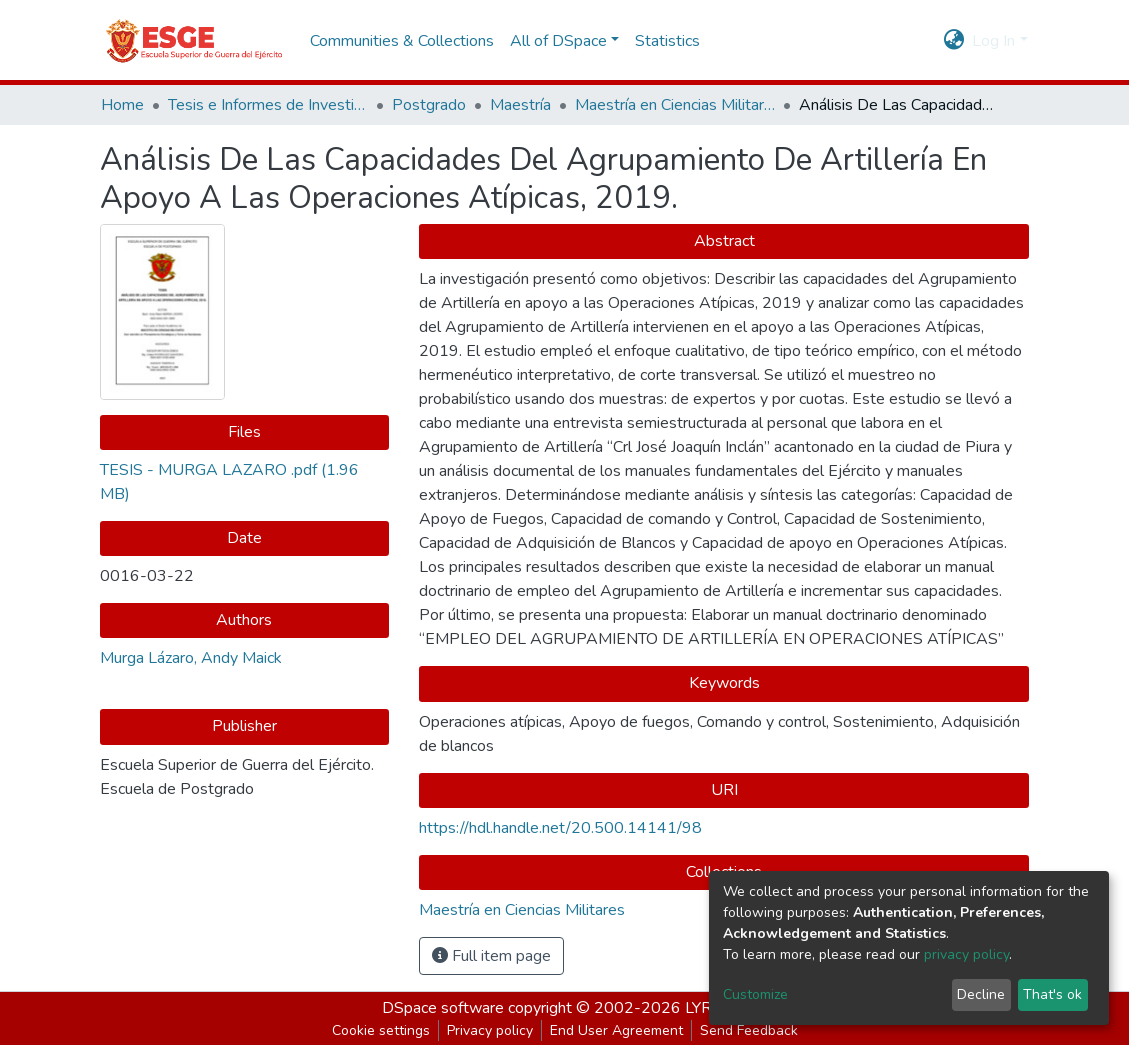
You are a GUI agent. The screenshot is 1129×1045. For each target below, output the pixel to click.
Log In (993, 41)
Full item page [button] (491, 956)
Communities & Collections (402, 41)
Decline (981, 994)
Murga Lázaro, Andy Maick (191, 658)
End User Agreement (616, 1030)
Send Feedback (749, 1030)
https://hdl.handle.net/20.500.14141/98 (560, 828)
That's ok (1052, 994)
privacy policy (966, 954)
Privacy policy (490, 1030)
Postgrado (429, 105)
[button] (953, 41)
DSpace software (443, 1008)
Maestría (520, 105)
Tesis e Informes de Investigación (268, 105)
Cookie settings (381, 1030)
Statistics (667, 41)
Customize (755, 994)
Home (122, 105)
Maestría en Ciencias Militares (675, 105)
